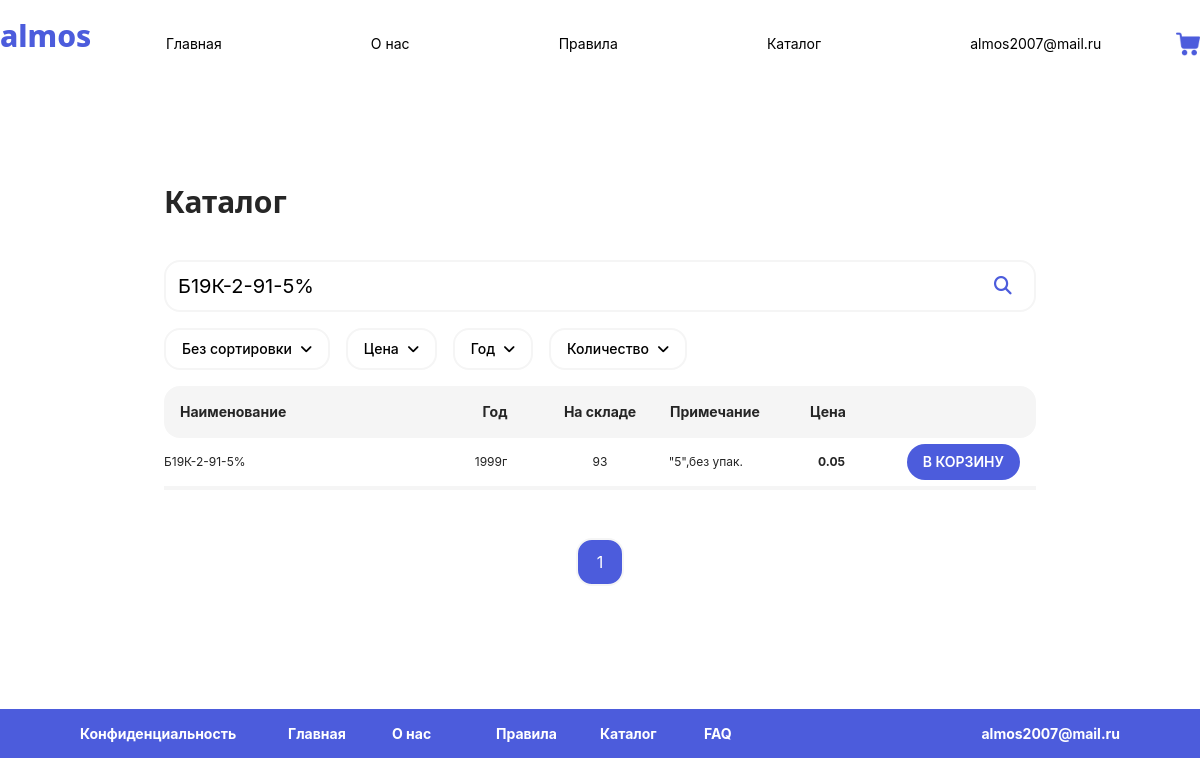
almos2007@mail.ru (1035, 43)
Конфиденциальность (158, 733)
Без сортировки (247, 348)
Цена (391, 348)
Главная (194, 43)
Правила (588, 43)
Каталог (794, 43)
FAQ (718, 733)
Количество (618, 348)
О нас (390, 43)
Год (493, 348)
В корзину (963, 461)
